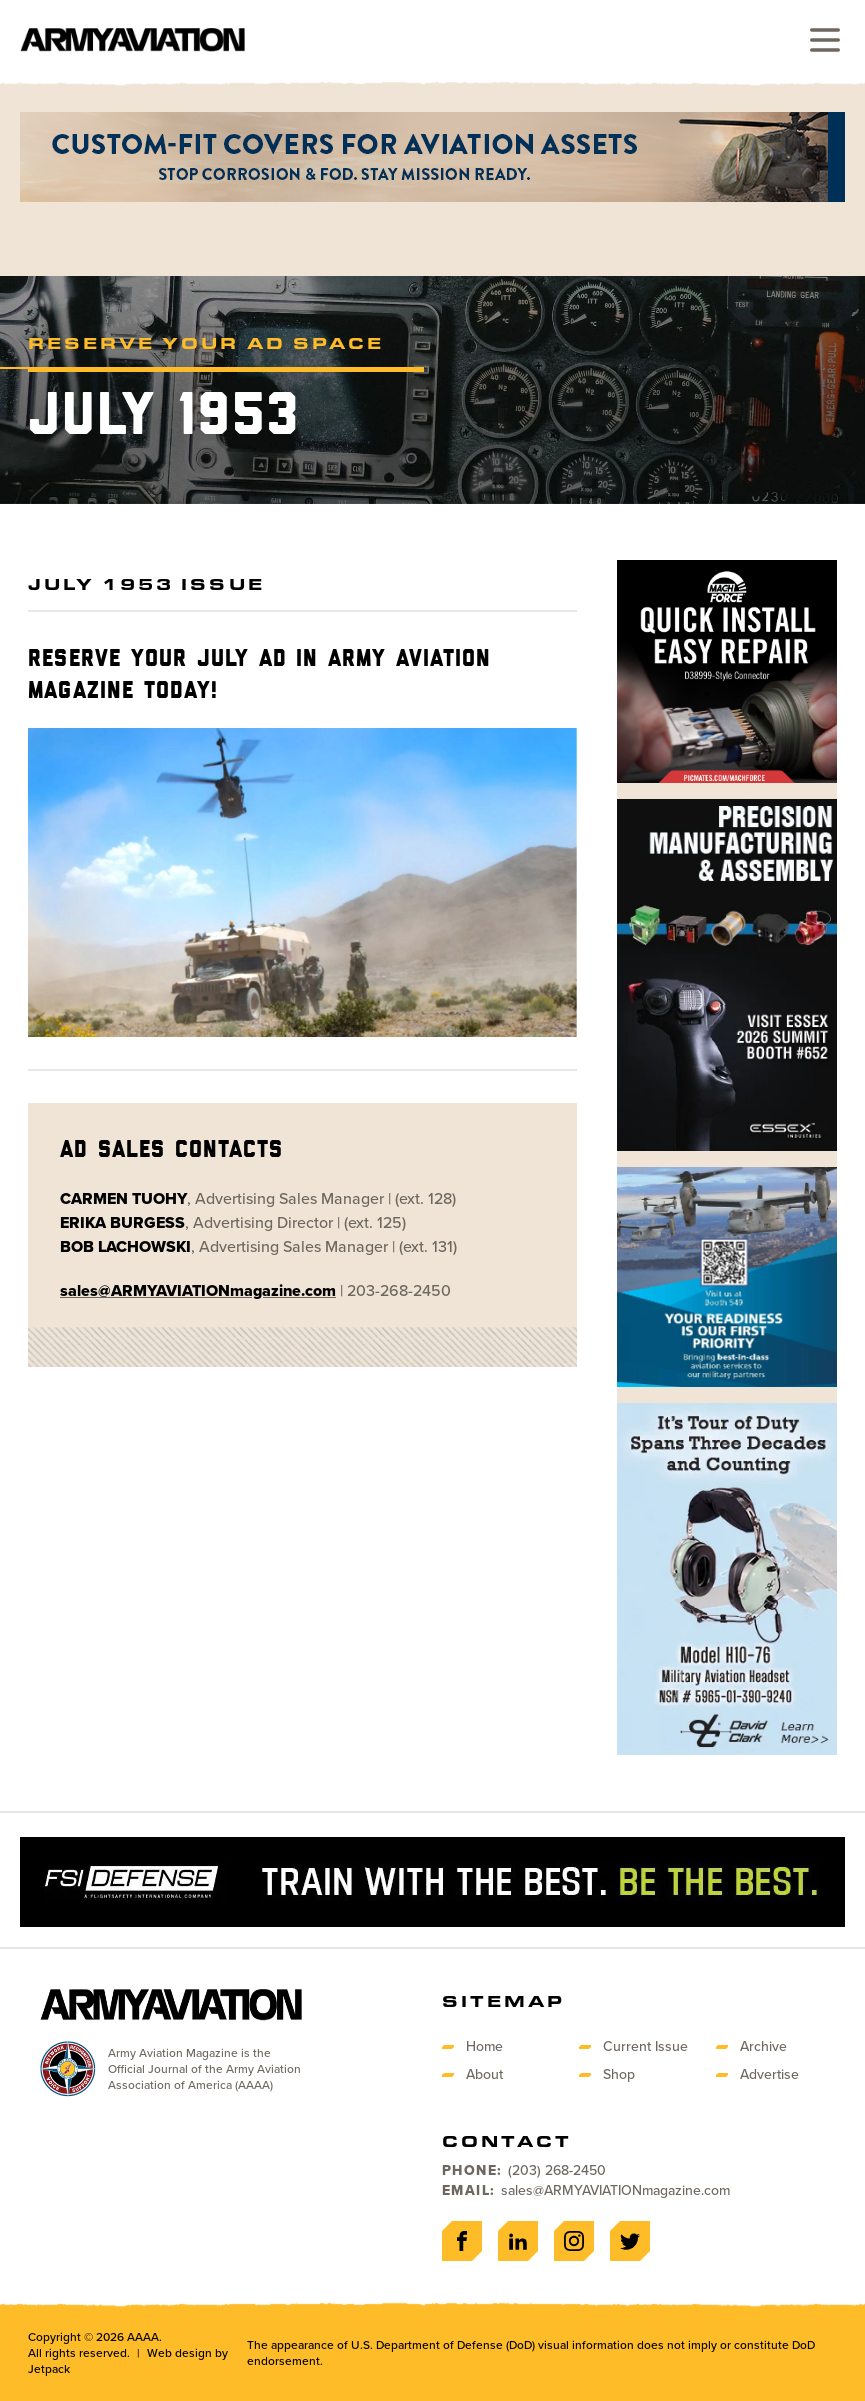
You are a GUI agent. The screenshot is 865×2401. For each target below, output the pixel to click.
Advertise (769, 2074)
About (484, 2074)
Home (484, 2046)
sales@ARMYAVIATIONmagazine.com (615, 2190)
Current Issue (645, 2046)
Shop (619, 2074)
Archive (763, 2046)
